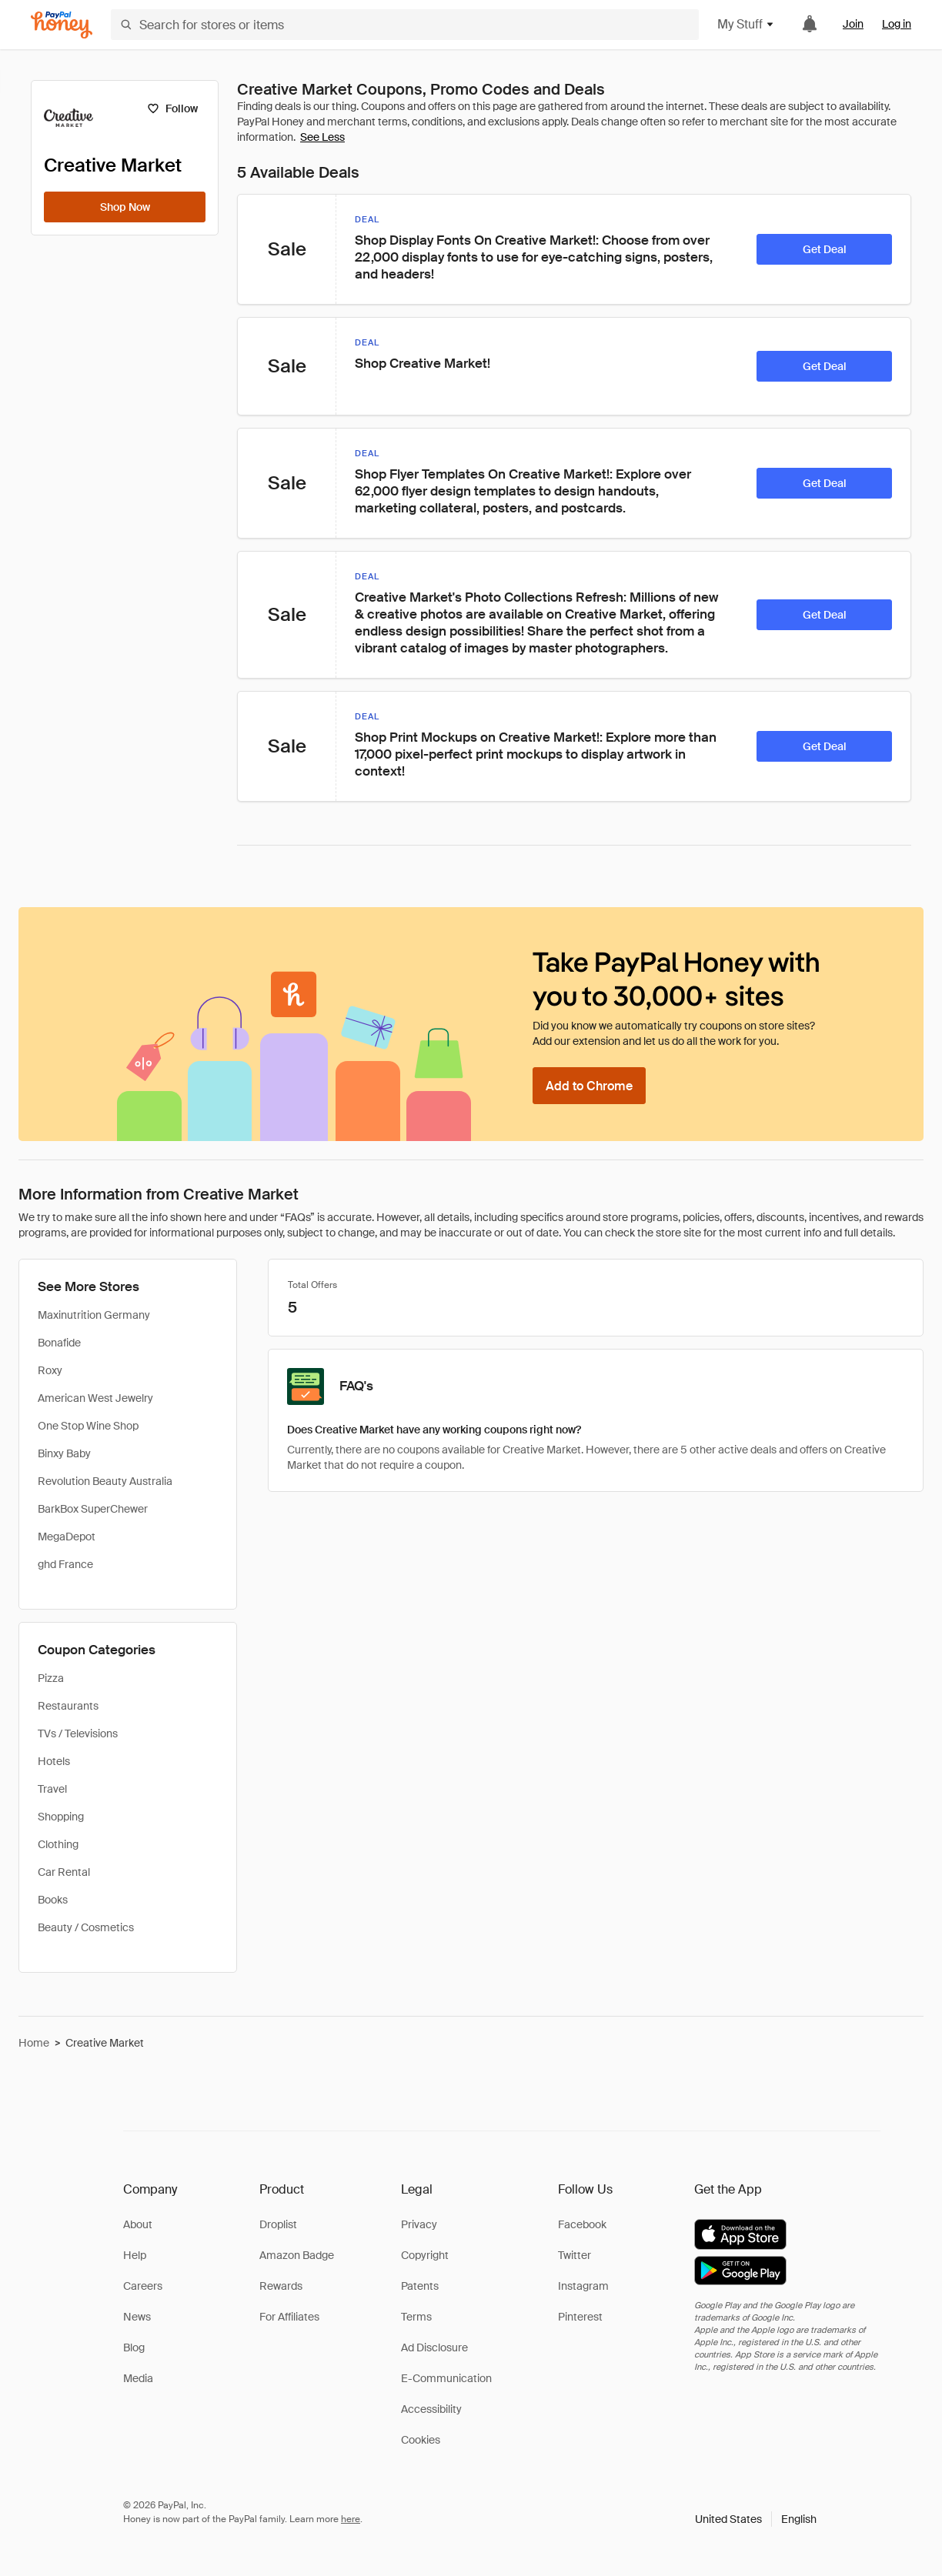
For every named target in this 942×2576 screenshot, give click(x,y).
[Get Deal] (824, 249)
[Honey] (61, 25)
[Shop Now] (124, 207)
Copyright (425, 2255)
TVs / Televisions (78, 1733)
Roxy (50, 1370)
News (137, 2317)
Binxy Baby (64, 1453)
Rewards (280, 2286)
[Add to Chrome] (589, 1085)
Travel (52, 1789)
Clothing (58, 1844)
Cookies (420, 2440)
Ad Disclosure (434, 2347)
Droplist (278, 2224)
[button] (756, 2519)
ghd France (65, 1564)
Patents (420, 2286)
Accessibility (431, 2409)
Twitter (574, 2255)
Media (138, 2378)
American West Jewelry (95, 1398)
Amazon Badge (296, 2255)
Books (53, 1900)
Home (33, 2043)
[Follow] (172, 108)
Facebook (582, 2224)
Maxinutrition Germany (94, 1315)
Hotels (54, 1761)
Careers (142, 2286)
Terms (416, 2317)
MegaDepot (66, 1536)
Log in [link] (896, 24)
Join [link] (853, 24)
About (137, 2224)
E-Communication (446, 2378)
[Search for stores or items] (405, 24)
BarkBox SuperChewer (93, 1509)
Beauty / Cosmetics (86, 1927)
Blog (134, 2347)
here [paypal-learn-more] (350, 2519)
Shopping (61, 1817)
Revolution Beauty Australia (105, 1481)
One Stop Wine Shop (88, 1426)
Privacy (419, 2224)
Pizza (51, 1678)
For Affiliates (289, 2317)
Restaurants (68, 1706)
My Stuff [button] (746, 24)
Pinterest (580, 2317)
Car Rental (64, 1872)
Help (134, 2255)
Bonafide (59, 1343)
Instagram (583, 2286)
